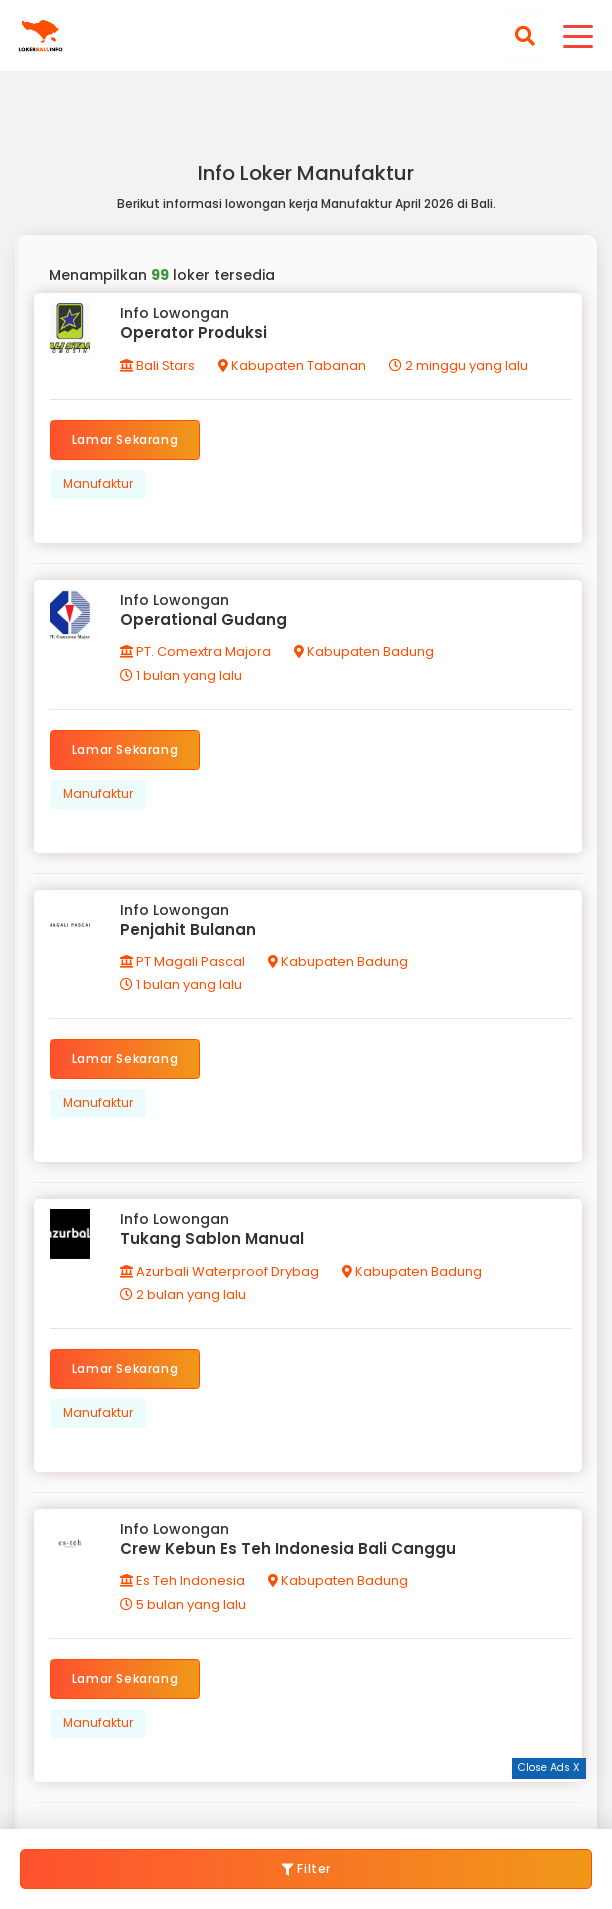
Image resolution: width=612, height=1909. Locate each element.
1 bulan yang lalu (181, 675)
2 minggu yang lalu (458, 365)
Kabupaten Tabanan (292, 365)
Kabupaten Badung (364, 651)
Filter (306, 1868)
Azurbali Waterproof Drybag (219, 1271)
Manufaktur (98, 483)
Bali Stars (157, 365)
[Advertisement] (306, 1804)
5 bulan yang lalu (183, 1604)
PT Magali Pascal (182, 961)
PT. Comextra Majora (195, 651)
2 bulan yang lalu (183, 1294)
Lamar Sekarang (125, 439)
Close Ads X (549, 1767)
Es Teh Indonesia (182, 1580)
